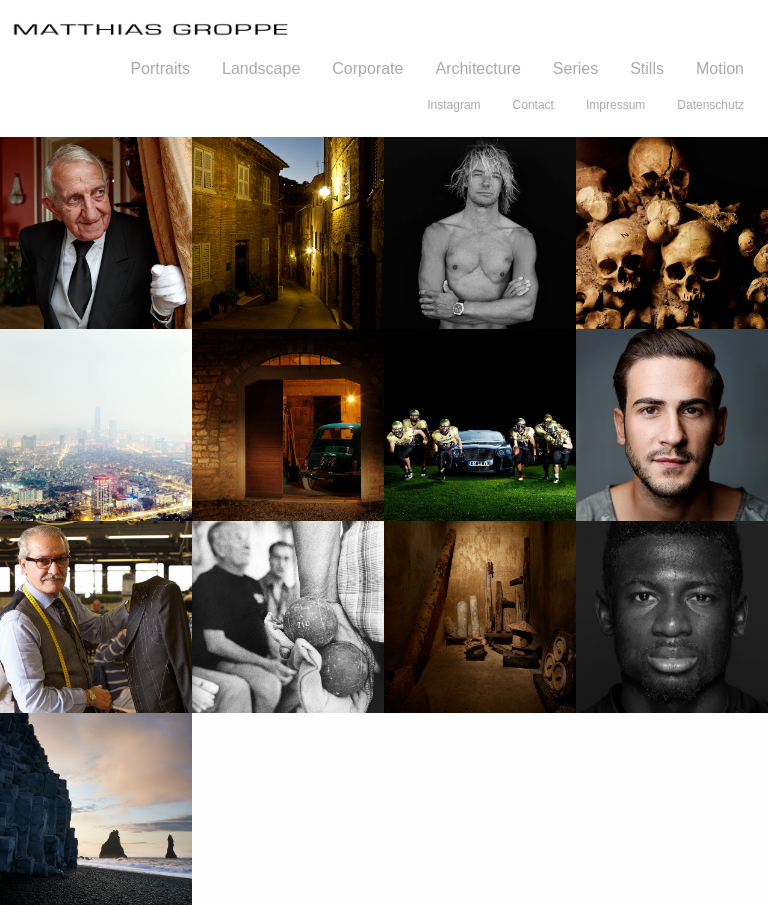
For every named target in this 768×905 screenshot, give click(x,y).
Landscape (261, 68)
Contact (533, 105)
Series (575, 68)
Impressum (615, 105)
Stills (647, 68)
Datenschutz (710, 105)
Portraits (160, 68)
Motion (720, 68)
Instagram (453, 105)
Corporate (367, 68)
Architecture (477, 68)
